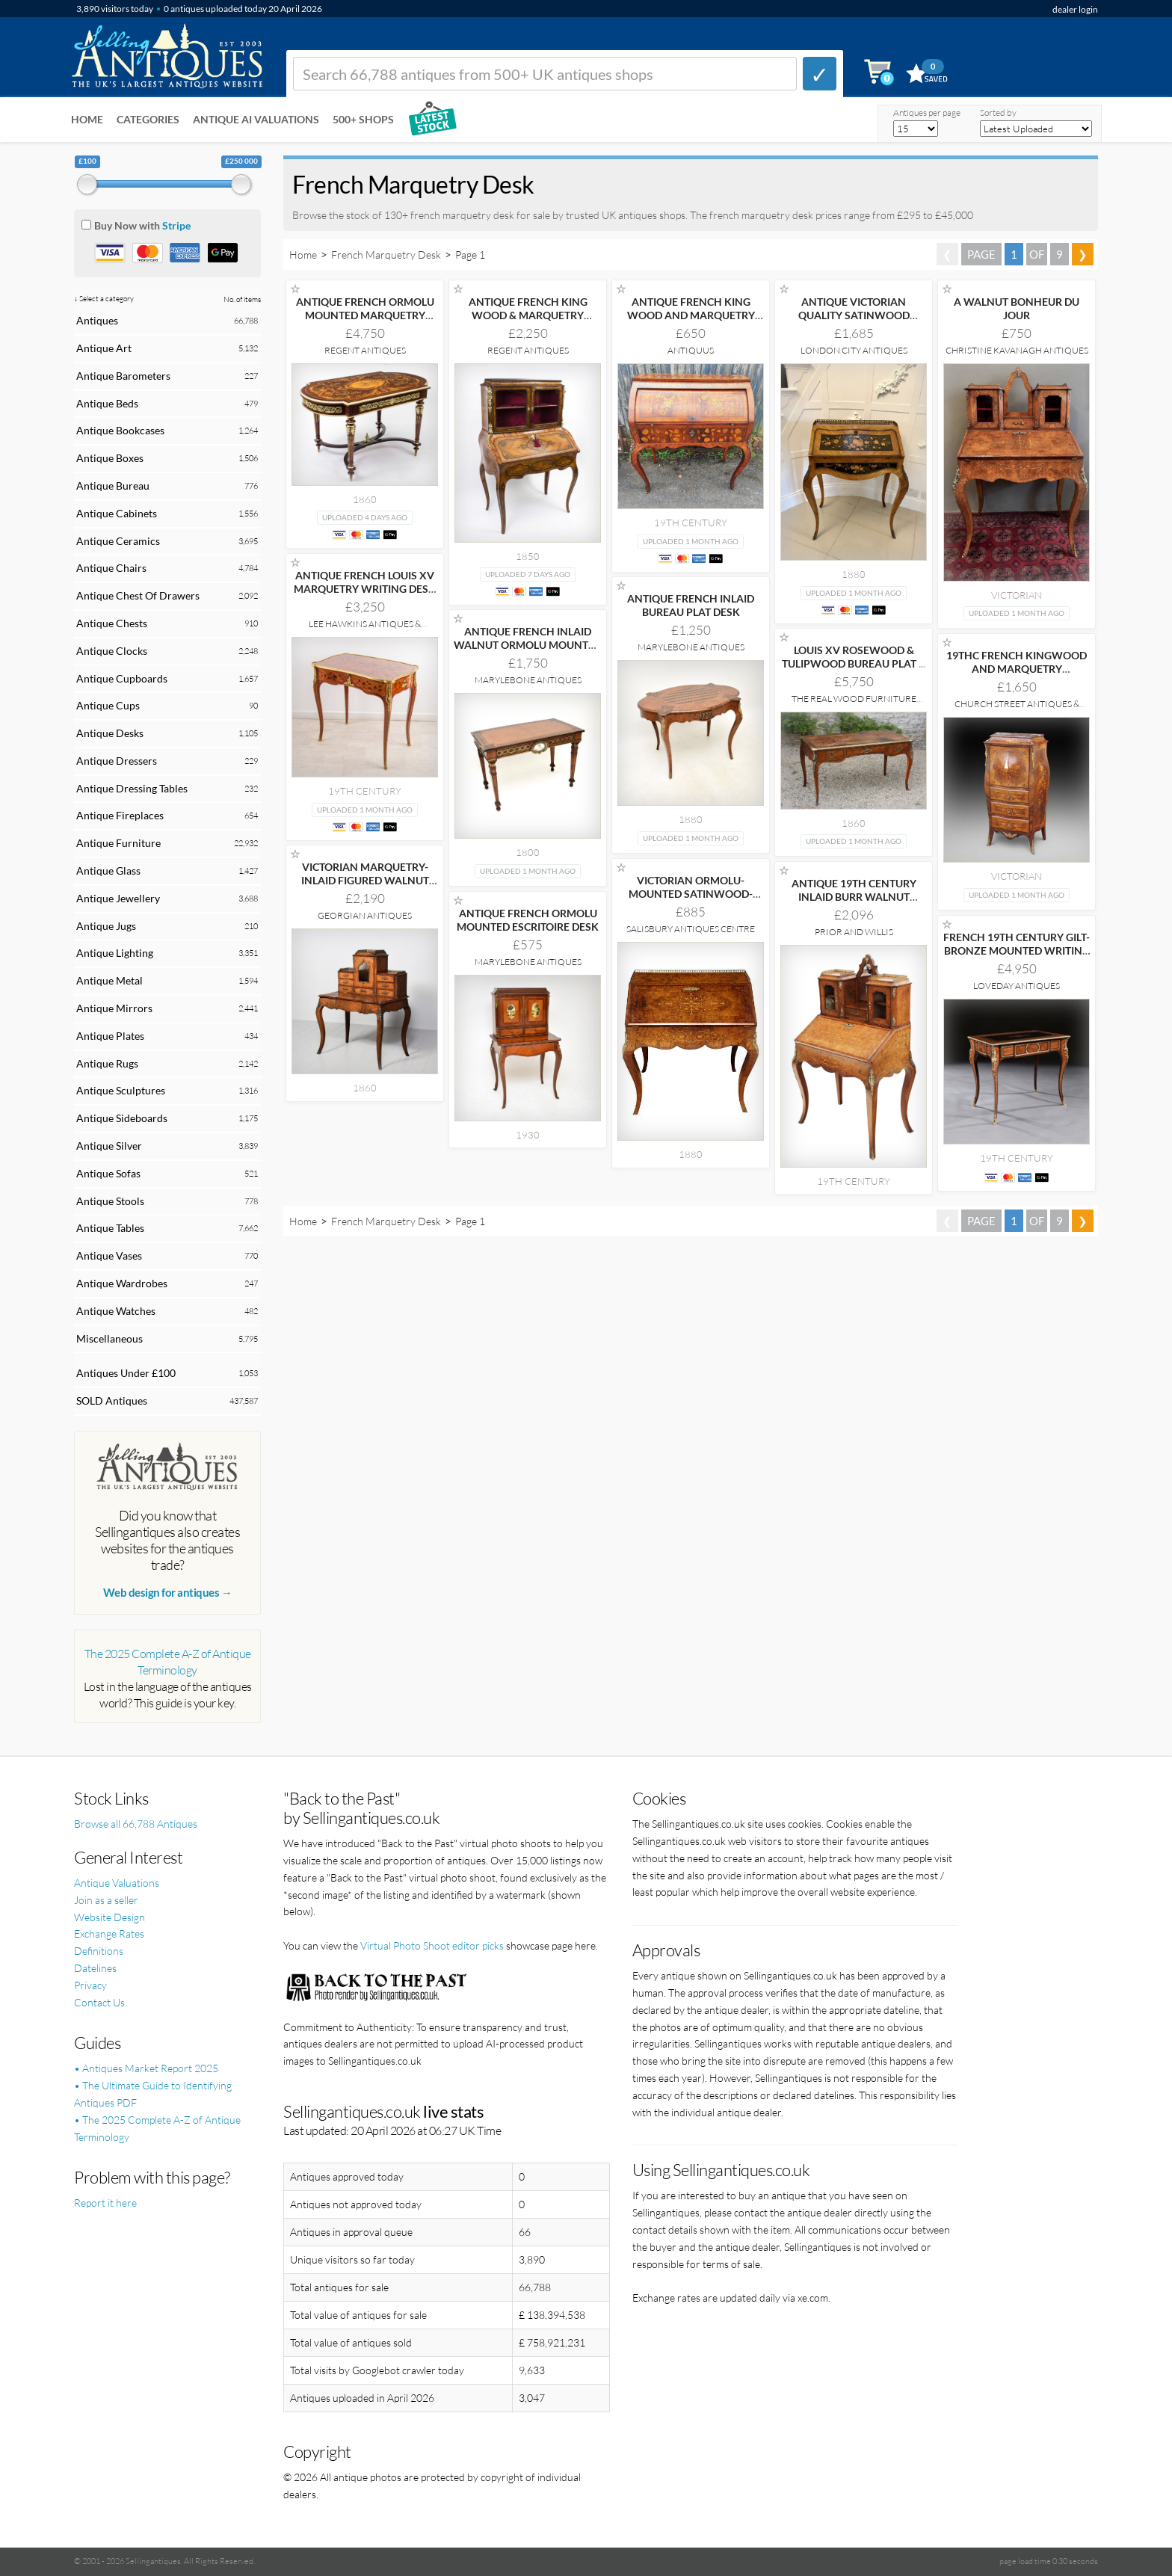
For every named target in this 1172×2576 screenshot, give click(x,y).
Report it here (105, 2202)
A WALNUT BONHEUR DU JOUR (1016, 308)
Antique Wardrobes (121, 1283)
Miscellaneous (109, 1338)
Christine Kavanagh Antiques (1017, 350)
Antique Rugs (107, 1063)
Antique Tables (110, 1227)
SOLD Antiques (111, 1400)
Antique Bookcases (120, 430)
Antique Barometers (123, 375)
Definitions (98, 1950)
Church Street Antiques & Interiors (1016, 709)
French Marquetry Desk (386, 254)
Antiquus (690, 350)
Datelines (95, 1968)
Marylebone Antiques (691, 647)
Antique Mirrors (114, 1008)
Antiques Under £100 (126, 1372)
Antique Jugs (106, 925)
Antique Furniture (118, 842)
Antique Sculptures (120, 1090)
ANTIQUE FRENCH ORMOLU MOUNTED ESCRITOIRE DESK (528, 920)
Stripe (176, 225)
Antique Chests (111, 623)
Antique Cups (108, 705)
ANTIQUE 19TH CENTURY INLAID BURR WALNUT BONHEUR (854, 896)
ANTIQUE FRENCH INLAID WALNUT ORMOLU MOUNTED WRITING (528, 645)
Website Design (109, 1917)
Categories (148, 119)
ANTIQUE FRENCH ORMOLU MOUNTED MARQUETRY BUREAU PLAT (365, 315)
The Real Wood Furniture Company (854, 704)
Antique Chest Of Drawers (138, 595)
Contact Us (99, 2002)
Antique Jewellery (118, 898)
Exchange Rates (109, 1933)
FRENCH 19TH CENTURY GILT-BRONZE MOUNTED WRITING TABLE (1016, 950)
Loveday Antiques (1016, 985)
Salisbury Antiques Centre (690, 928)
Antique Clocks (111, 650)
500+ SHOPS (363, 119)
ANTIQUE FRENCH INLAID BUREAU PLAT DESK (690, 605)
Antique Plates (110, 1035)
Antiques (97, 320)
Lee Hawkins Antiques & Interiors (365, 629)
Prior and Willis (854, 931)
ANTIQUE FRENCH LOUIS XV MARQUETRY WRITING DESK (365, 588)
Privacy (90, 1985)
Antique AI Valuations (256, 119)
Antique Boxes (110, 458)
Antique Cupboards (121, 678)
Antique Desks (110, 733)
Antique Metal (109, 980)
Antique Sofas (108, 1173)
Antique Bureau (112, 485)
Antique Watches (115, 1310)
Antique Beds (107, 403)
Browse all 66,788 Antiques (135, 1823)
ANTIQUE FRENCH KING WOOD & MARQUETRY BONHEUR (528, 315)
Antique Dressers (116, 760)
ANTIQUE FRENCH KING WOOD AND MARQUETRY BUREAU (691, 315)
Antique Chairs (111, 567)
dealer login (1075, 9)
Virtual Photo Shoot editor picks (432, 1945)
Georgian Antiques (365, 915)
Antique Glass (108, 870)
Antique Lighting (114, 952)
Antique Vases (109, 1255)
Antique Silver (109, 1145)
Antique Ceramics (118, 540)
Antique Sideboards (121, 1118)
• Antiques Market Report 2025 (146, 2068)
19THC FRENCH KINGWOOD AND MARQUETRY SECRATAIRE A (1016, 668)
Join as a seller (106, 1900)
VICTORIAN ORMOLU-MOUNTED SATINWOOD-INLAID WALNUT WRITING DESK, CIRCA (691, 900)
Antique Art (104, 348)
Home (87, 119)
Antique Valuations (116, 1882)
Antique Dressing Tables (132, 788)
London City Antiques (854, 350)
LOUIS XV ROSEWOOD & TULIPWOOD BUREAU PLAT (853, 657)
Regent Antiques (365, 350)
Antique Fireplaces (120, 815)
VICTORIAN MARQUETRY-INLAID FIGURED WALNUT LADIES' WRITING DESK (365, 880)
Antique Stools (110, 1201)
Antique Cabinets (116, 513)
